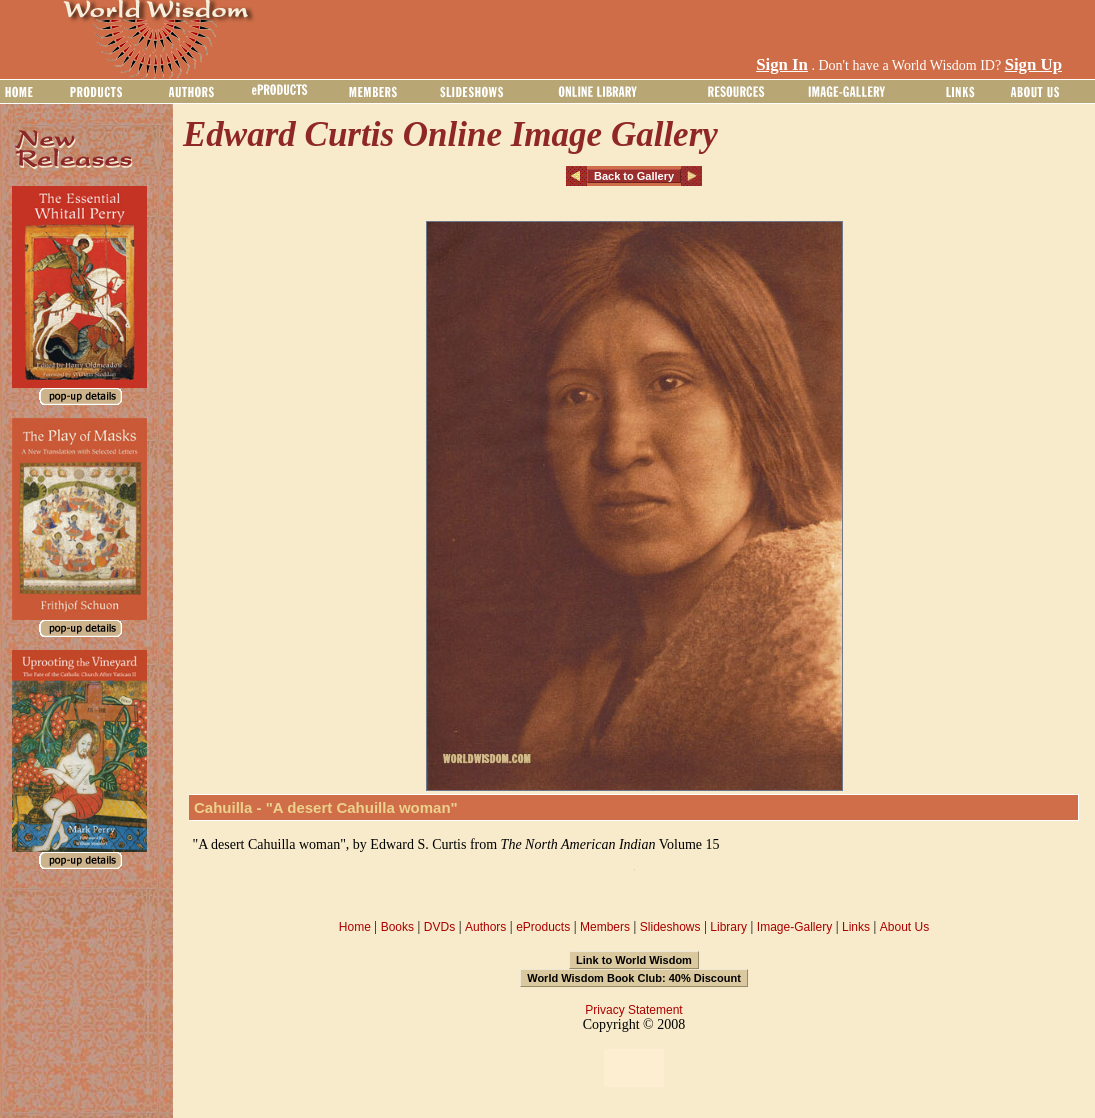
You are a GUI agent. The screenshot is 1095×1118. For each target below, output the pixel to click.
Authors (485, 927)
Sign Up (1033, 64)
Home (355, 927)
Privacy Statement (633, 1010)
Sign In (782, 64)
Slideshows (670, 927)
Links (856, 927)
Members (605, 927)
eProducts (543, 927)
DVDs (439, 927)
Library (728, 927)
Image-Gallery (794, 927)
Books (397, 927)
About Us (904, 927)
